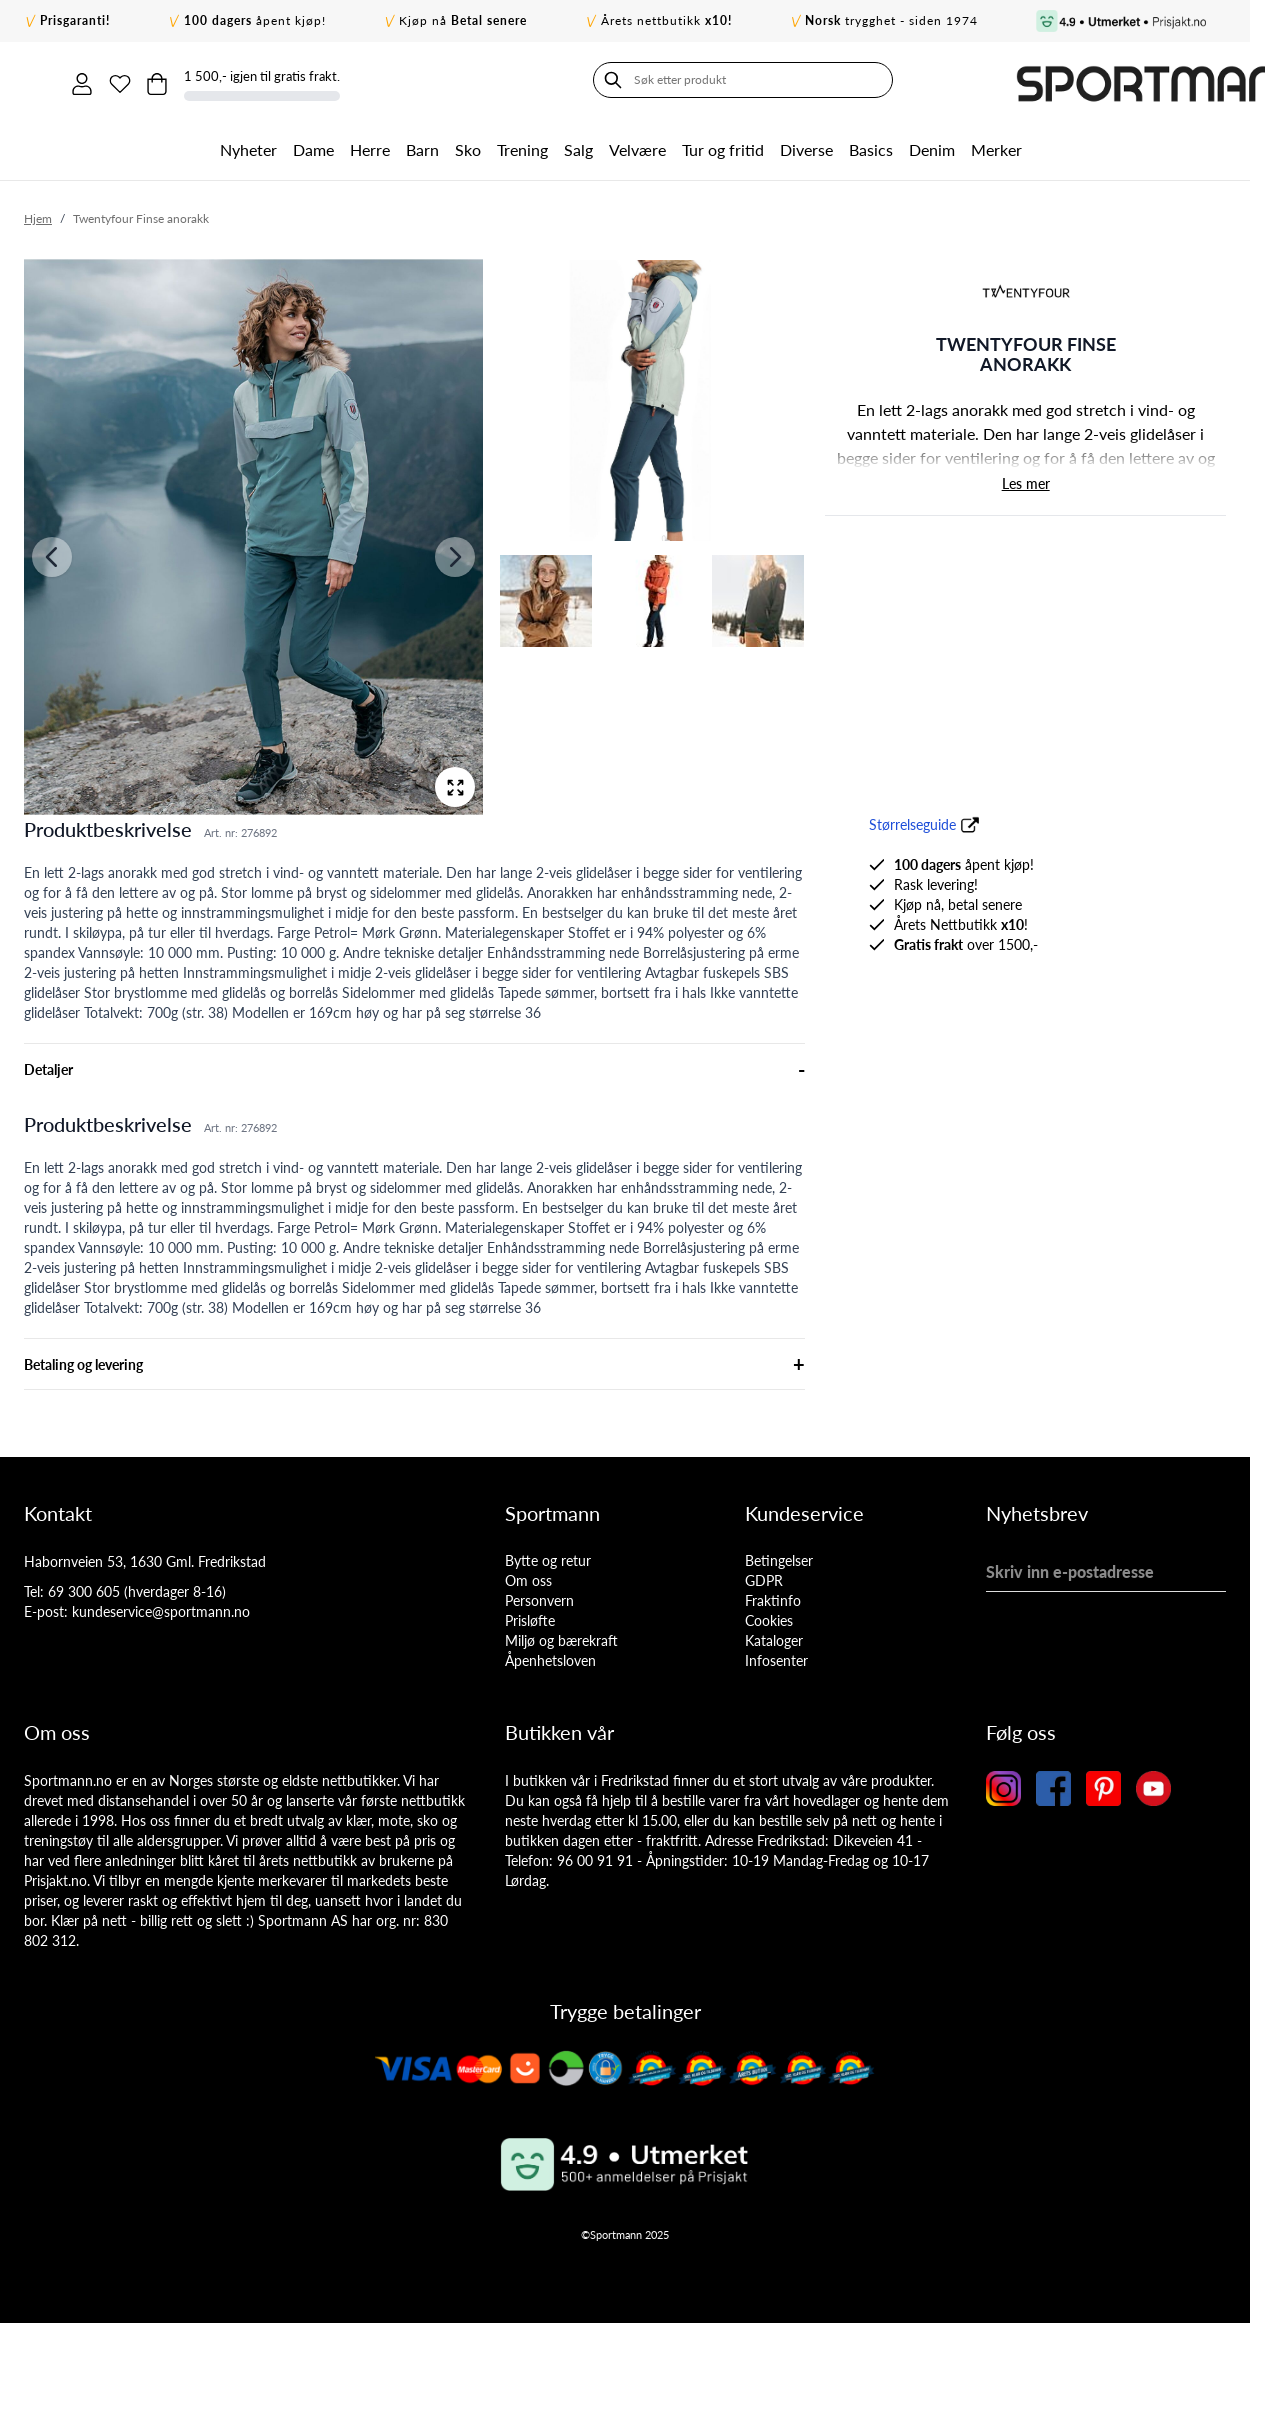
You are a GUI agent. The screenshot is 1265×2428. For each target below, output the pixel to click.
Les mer (1026, 480)
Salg (578, 146)
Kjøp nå (463, 20)
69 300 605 (84, 1588)
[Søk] (44, 80)
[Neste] (455, 554)
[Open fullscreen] (455, 784)
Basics (871, 146)
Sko (468, 146)
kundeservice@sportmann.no (161, 1608)
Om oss (528, 1577)
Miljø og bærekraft (561, 1637)
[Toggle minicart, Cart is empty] (1039, 80)
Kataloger (774, 1637)
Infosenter (776, 1657)
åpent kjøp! (255, 20)
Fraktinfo (773, 1597)
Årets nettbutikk (666, 20)
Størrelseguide (912, 821)
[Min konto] (955, 80)
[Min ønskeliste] (997, 80)
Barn (422, 146)
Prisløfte (530, 1617)
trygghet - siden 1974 (891, 20)
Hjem (38, 215)
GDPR (764, 1577)
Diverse (806, 146)
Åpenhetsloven (550, 1657)
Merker (996, 146)
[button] (1026, 289)
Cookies (769, 1617)
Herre (370, 146)
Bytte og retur (548, 1557)
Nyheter (248, 146)
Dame (313, 146)
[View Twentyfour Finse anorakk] (652, 397)
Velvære (637, 146)
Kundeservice (804, 1510)
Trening (522, 146)
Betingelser (779, 1557)
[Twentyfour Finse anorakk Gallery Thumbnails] (652, 450)
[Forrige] (52, 554)
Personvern (539, 1597)
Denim (932, 146)
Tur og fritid (723, 146)
